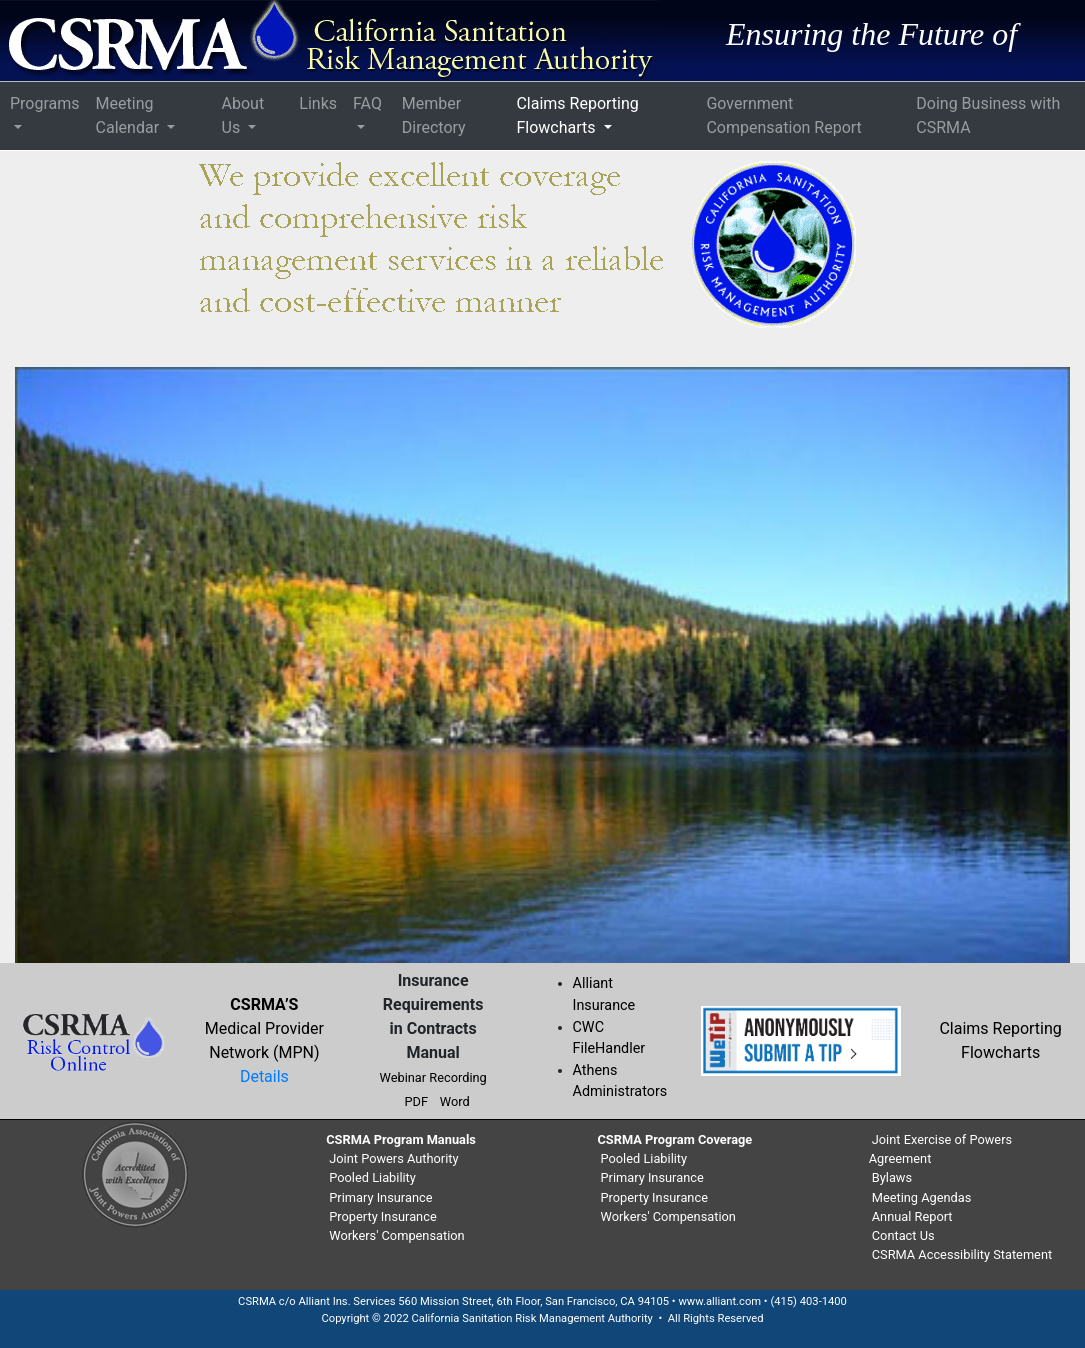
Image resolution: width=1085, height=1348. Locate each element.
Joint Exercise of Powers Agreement (940, 1149)
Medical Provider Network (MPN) (264, 1028)
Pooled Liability (372, 1177)
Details (264, 1076)
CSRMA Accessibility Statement (962, 1254)
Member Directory (434, 115)
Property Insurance (382, 1216)
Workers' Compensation (396, 1235)
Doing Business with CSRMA (988, 115)
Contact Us (903, 1235)
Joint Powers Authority (393, 1158)
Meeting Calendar (129, 115)
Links (318, 103)
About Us (243, 115)
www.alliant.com (719, 1301)
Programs (45, 103)
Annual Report (912, 1216)
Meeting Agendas (922, 1197)
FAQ (367, 103)
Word (455, 1101)
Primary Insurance (380, 1197)
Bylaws (892, 1177)
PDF (416, 1101)
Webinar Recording (433, 1077)
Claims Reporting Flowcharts (577, 115)
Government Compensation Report (783, 115)
